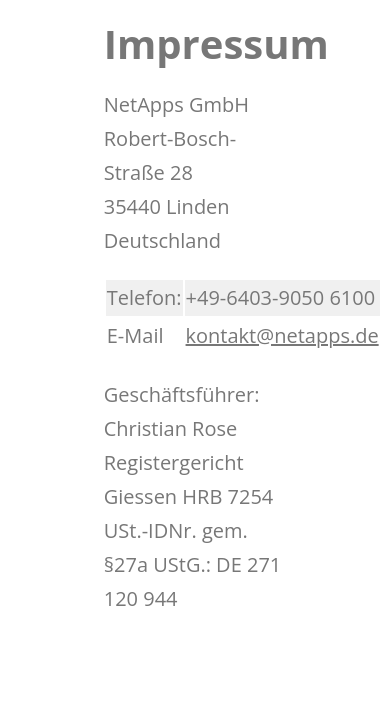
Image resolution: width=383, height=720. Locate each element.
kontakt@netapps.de (282, 335)
